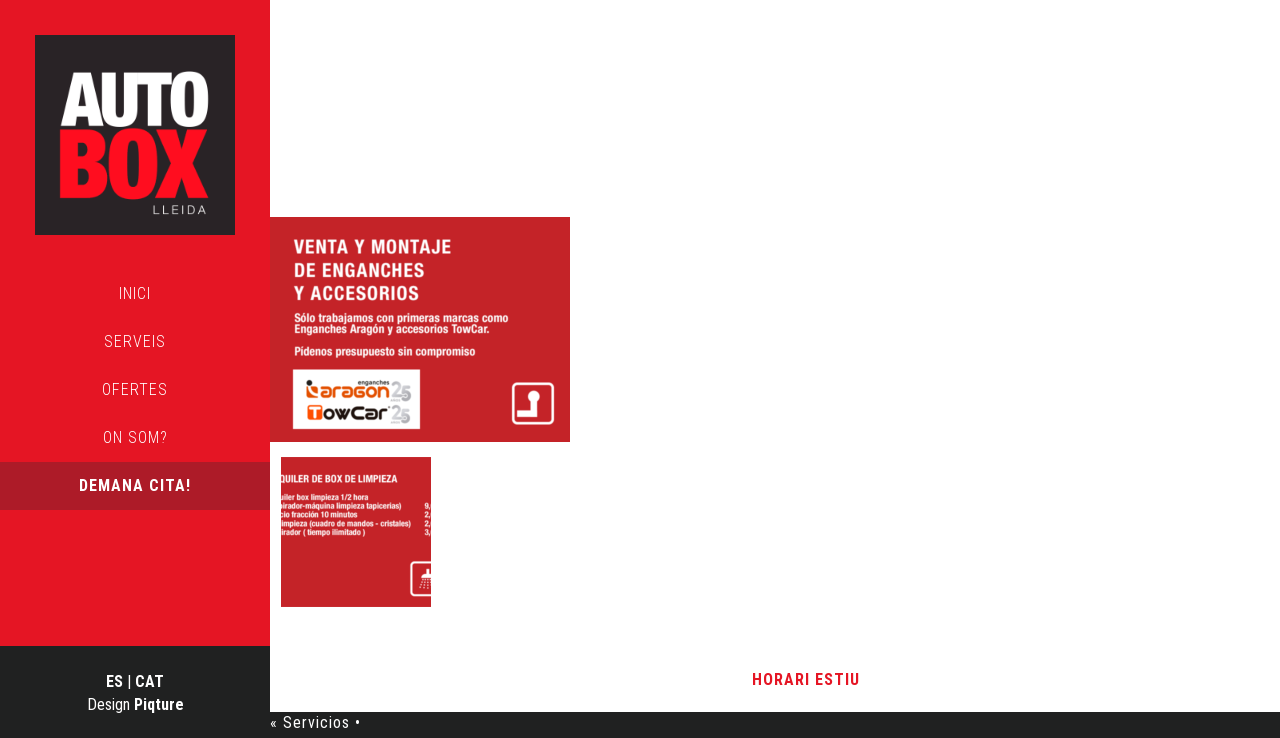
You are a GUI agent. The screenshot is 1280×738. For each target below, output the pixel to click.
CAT (149, 681)
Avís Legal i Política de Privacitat (616, 679)
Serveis (135, 341)
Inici (135, 293)
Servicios (396, 153)
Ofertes (135, 389)
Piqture (159, 704)
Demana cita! (135, 485)
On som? (135, 437)
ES (114, 681)
